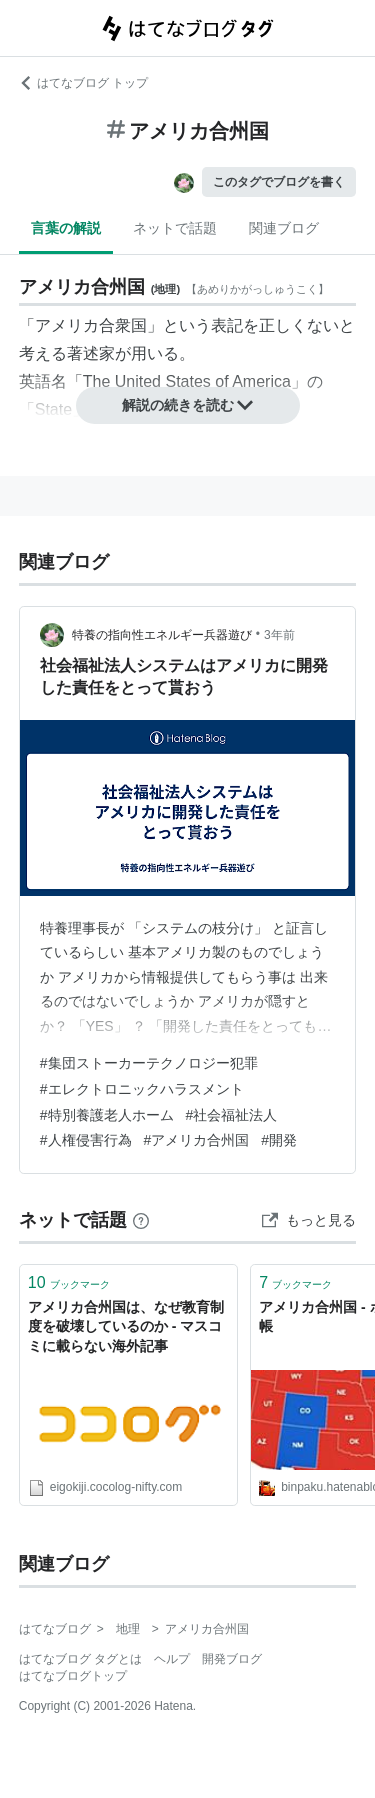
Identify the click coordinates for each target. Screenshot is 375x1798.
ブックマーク (69, 1282)
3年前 (279, 635)
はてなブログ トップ (83, 83)
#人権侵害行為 (86, 1140)
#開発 (279, 1140)
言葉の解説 (66, 228)
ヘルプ (172, 1659)
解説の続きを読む (188, 405)
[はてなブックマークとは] (141, 1220)
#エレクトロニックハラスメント (142, 1089)
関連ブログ (284, 228)
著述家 (91, 353)
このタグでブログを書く (279, 182)
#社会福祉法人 (232, 1115)
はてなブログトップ (73, 1676)
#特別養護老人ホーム (107, 1115)
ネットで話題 (175, 228)
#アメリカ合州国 (197, 1140)
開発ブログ (232, 1659)
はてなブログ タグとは (80, 1659)
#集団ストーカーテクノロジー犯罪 (149, 1063)
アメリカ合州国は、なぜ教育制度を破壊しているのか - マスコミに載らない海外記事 (126, 1326)
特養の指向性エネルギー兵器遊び (162, 635)
